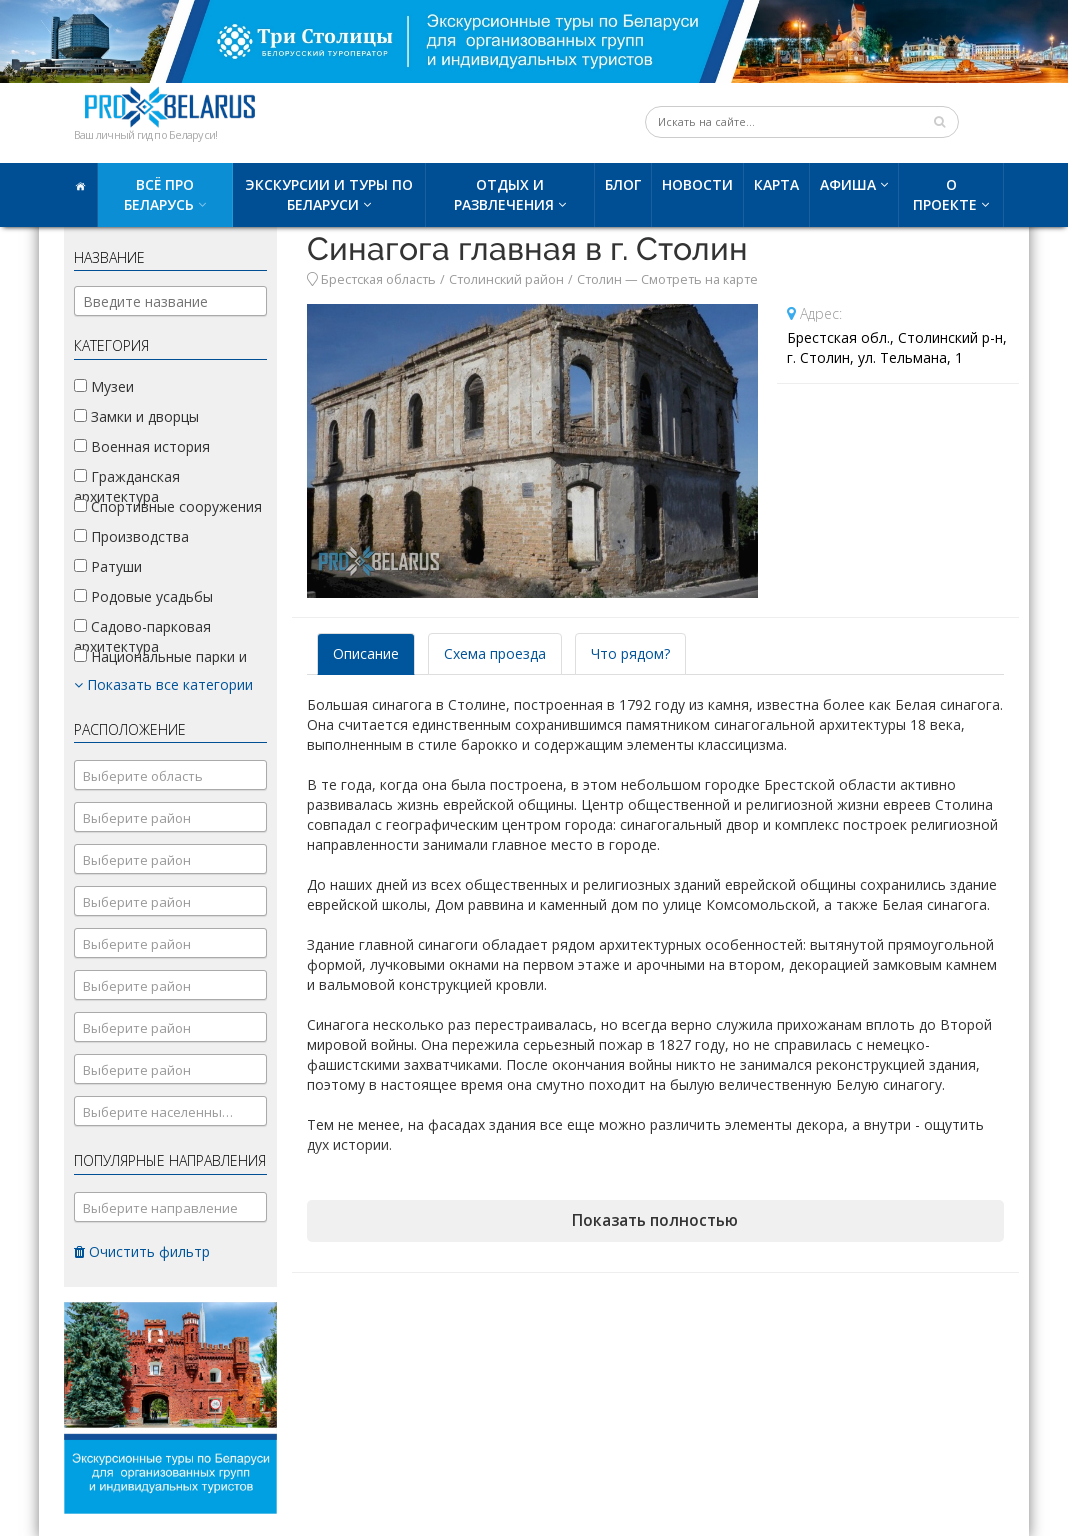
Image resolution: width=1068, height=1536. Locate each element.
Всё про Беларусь (159, 194)
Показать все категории (163, 684)
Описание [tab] (366, 653)
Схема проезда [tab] (495, 653)
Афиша (848, 184)
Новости (697, 184)
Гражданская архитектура (127, 486)
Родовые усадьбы (143, 596)
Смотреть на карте (699, 279)
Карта (776, 184)
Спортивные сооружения (168, 506)
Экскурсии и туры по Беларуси (329, 194)
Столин (599, 279)
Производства (131, 536)
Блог (623, 184)
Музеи (104, 386)
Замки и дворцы (136, 416)
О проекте (945, 194)
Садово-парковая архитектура (142, 636)
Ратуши (108, 566)
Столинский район (506, 279)
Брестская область (378, 279)
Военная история (142, 446)
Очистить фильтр (142, 1251)
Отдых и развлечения (504, 194)
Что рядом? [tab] (630, 653)
